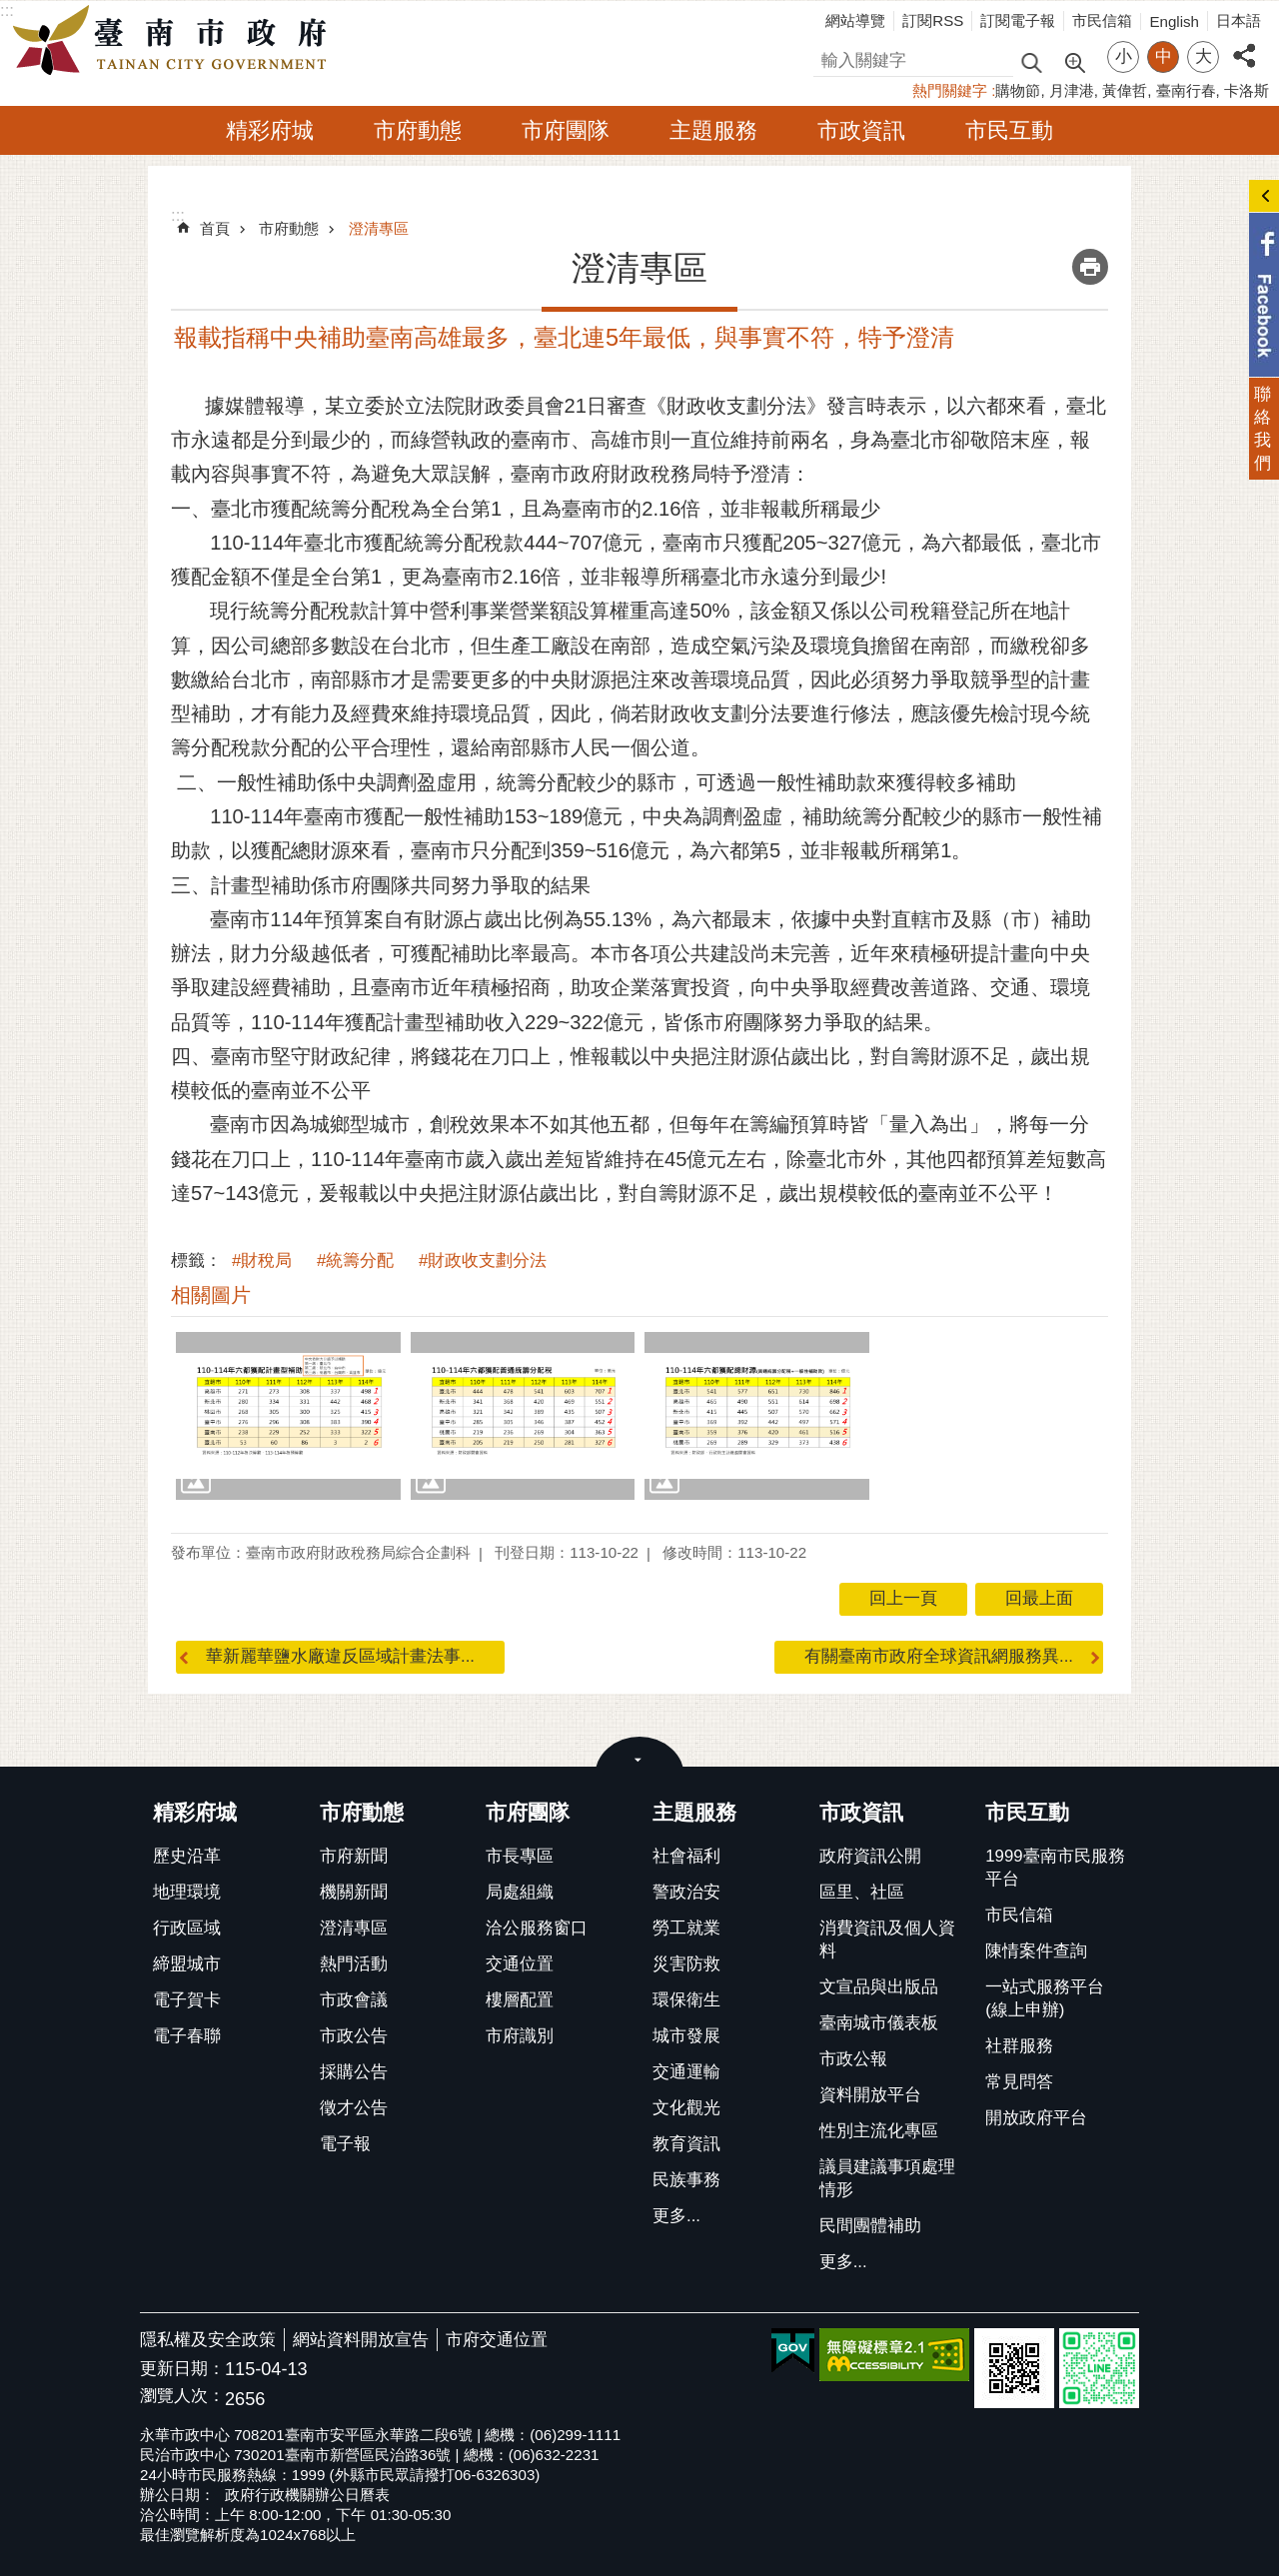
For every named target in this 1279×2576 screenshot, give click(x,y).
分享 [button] (1244, 44)
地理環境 (187, 1892)
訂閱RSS (932, 20)
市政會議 (354, 1999)
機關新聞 (354, 1892)
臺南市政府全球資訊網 (175, 41)
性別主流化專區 (878, 2130)
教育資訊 (686, 2143)
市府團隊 (566, 130)
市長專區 (520, 1856)
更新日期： (182, 2368)
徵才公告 (354, 2107)
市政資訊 (861, 130)
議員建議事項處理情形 (887, 2178)
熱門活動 (354, 1963)
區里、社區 (861, 1892)
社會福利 (686, 1856)
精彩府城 (270, 130)
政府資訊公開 (870, 1856)
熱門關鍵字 (949, 90)
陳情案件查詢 (1036, 1950)
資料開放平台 (870, 2094)
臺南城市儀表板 (878, 2022)
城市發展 (686, 2035)
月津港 (1071, 90)
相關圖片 (211, 1295)
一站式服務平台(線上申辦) (1044, 1998)
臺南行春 (1186, 90)
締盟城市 (187, 1963)
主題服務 (713, 130)
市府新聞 (354, 1856)
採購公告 (354, 2071)
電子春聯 (187, 2035)
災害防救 (686, 1963)
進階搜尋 (1074, 61)
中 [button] (1163, 56)
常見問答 (1019, 2081)
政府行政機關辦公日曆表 (307, 2494)
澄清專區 (379, 228)
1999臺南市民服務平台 (1054, 1868)
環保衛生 (686, 1999)
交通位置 (520, 1963)
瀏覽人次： (182, 2396)
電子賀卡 (187, 1999)
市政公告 (354, 2035)
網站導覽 (855, 20)
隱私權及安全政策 (208, 2339)
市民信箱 (1102, 20)
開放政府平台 (1036, 2117)
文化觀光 (686, 2107)
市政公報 (853, 2058)
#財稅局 (262, 1260)
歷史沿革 (187, 1856)
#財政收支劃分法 (483, 1260)
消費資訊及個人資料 (887, 1939)
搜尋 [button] (1031, 61)
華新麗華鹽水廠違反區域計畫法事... (340, 1656)
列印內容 (1090, 267)
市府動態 (418, 130)
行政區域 (187, 1928)
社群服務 (1019, 2045)
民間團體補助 (870, 2225)
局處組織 (520, 1892)
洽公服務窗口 (537, 1928)
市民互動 (1009, 130)
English (1174, 21)
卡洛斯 (1246, 90)
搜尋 (830, 57)
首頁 (215, 228)
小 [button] (1123, 56)
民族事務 (686, 2179)
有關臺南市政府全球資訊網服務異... (938, 1656)
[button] (288, 1416)
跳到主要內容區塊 (10, 10)
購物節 (1017, 90)
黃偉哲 (1124, 90)
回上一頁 (903, 1598)
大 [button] (1203, 56)
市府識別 (520, 2035)
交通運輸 (686, 2071)
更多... (676, 2215)
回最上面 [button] (1039, 1598)
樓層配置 (520, 1999)
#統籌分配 (355, 1260)
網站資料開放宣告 (361, 2339)
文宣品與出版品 (878, 1986)
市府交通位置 (497, 2339)
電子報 (345, 2143)
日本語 (1238, 20)
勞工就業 (686, 1928)
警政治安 (686, 1892)
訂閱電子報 (1017, 20)
